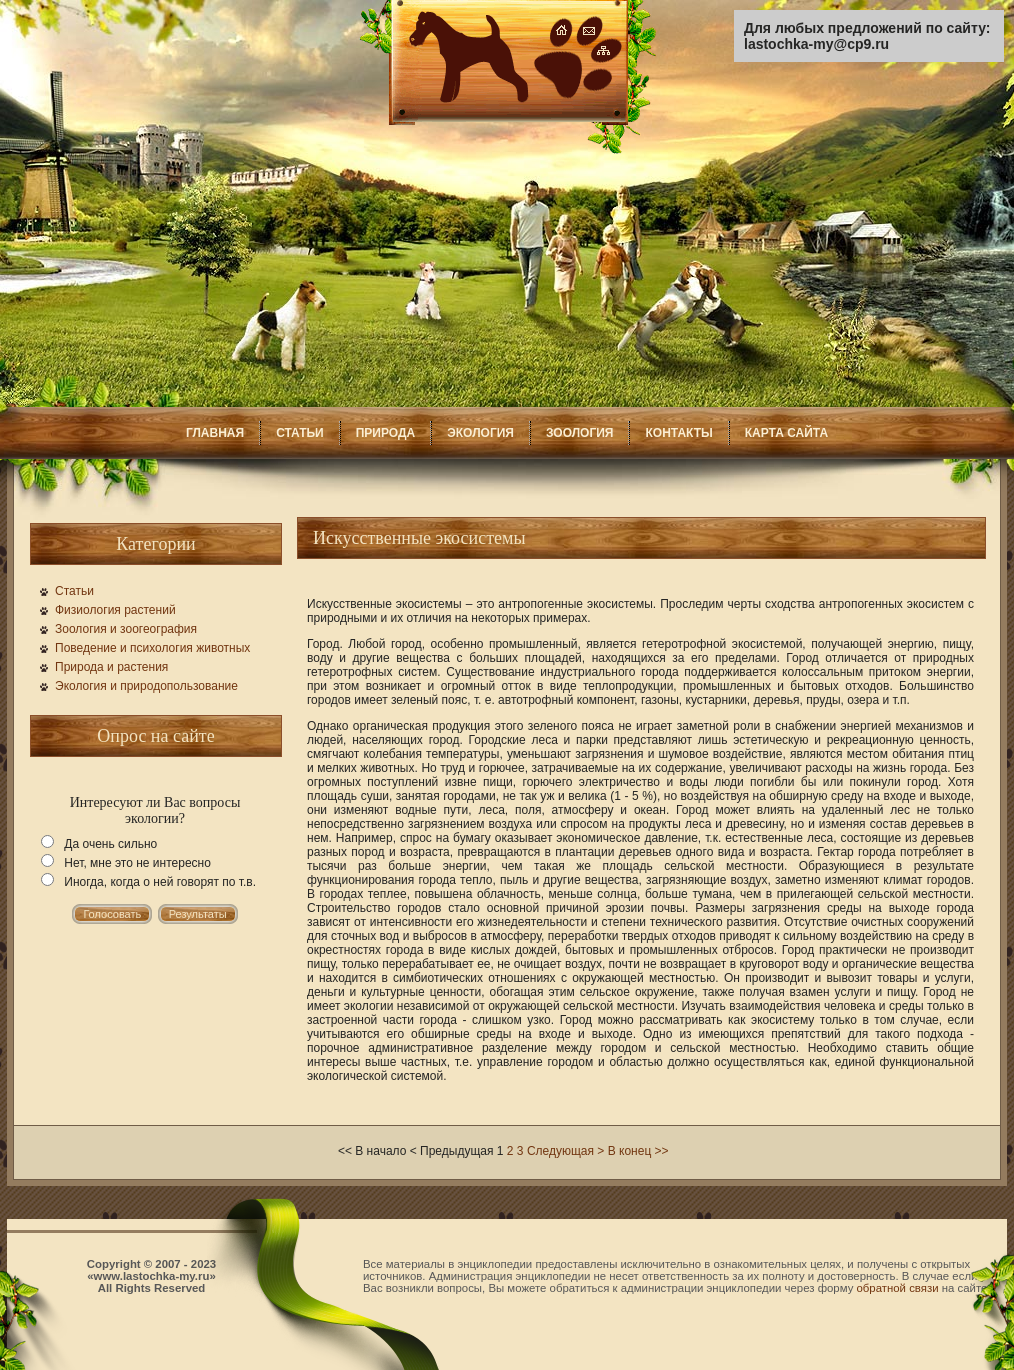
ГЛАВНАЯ (215, 433)
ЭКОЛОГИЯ (480, 433)
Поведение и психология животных (152, 648)
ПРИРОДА (386, 433)
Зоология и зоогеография (126, 629)
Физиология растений (115, 610)
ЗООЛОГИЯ (580, 433)
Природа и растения (111, 667)
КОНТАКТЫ (678, 433)
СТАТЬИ (300, 433)
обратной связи (898, 1288)
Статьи (74, 591)
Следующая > (565, 1151)
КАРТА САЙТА (786, 433)
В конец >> (638, 1151)
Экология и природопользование (146, 686)
